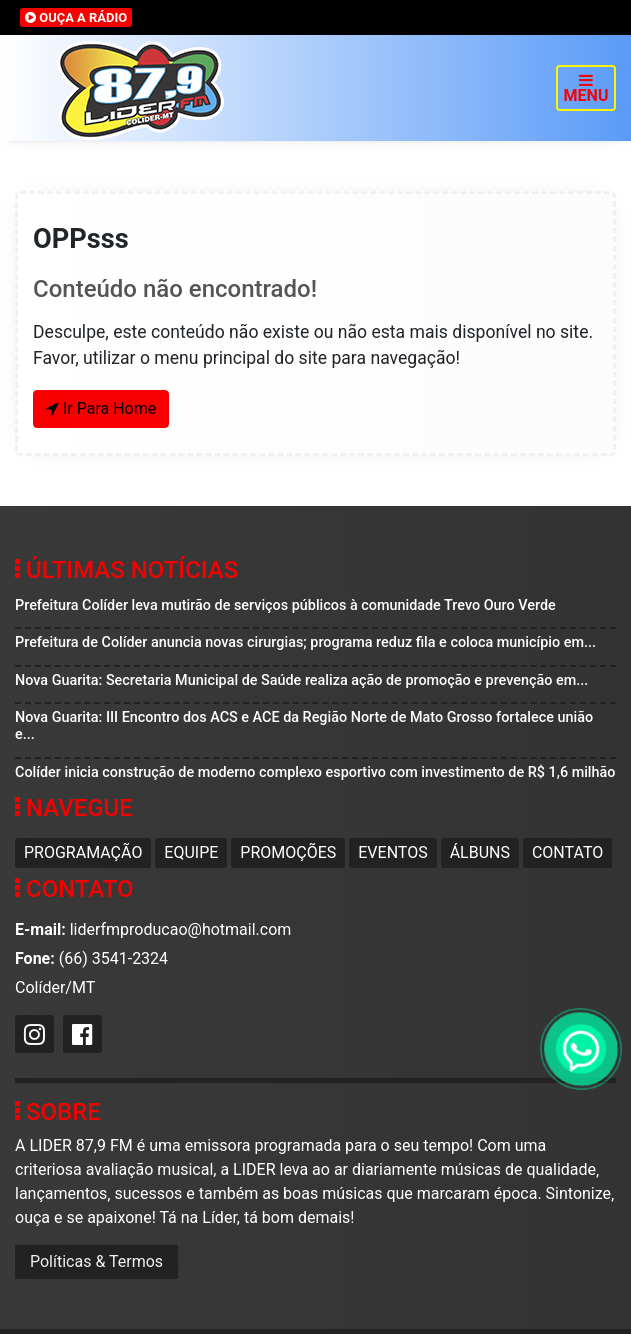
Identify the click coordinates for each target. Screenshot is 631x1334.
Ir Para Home (101, 408)
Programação (83, 852)
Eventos (392, 852)
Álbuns (480, 852)
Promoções (288, 852)
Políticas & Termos (96, 1261)
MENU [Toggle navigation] (586, 88)
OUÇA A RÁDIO (76, 17)
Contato (567, 852)
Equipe (191, 852)
